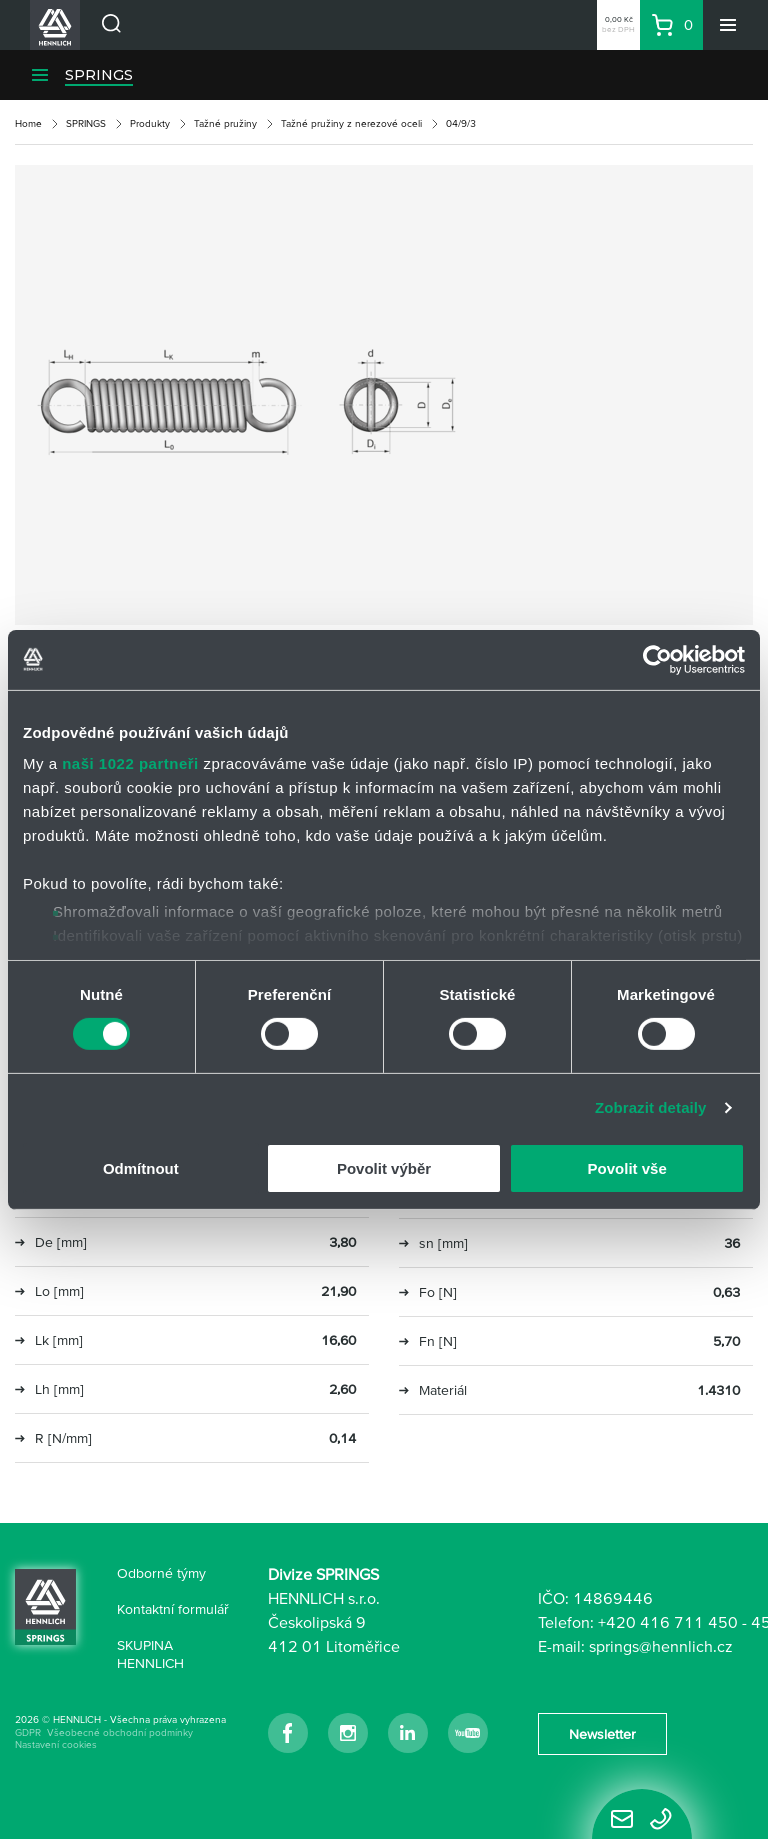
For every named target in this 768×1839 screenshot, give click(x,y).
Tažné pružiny (225, 123)
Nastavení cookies (56, 1744)
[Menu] (728, 25)
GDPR (28, 1732)
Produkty (150, 123)
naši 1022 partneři (130, 763)
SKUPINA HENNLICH (150, 1654)
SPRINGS (99, 75)
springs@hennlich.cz (661, 1646)
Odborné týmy (161, 1573)
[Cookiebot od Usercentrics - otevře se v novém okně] (657, 659)
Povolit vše (627, 1168)
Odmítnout (141, 1168)
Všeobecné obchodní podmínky (120, 1732)
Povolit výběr (384, 1168)
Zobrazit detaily (651, 1107)
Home (28, 123)
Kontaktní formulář (173, 1609)
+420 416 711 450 (668, 1622)
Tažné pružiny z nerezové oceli (351, 123)
